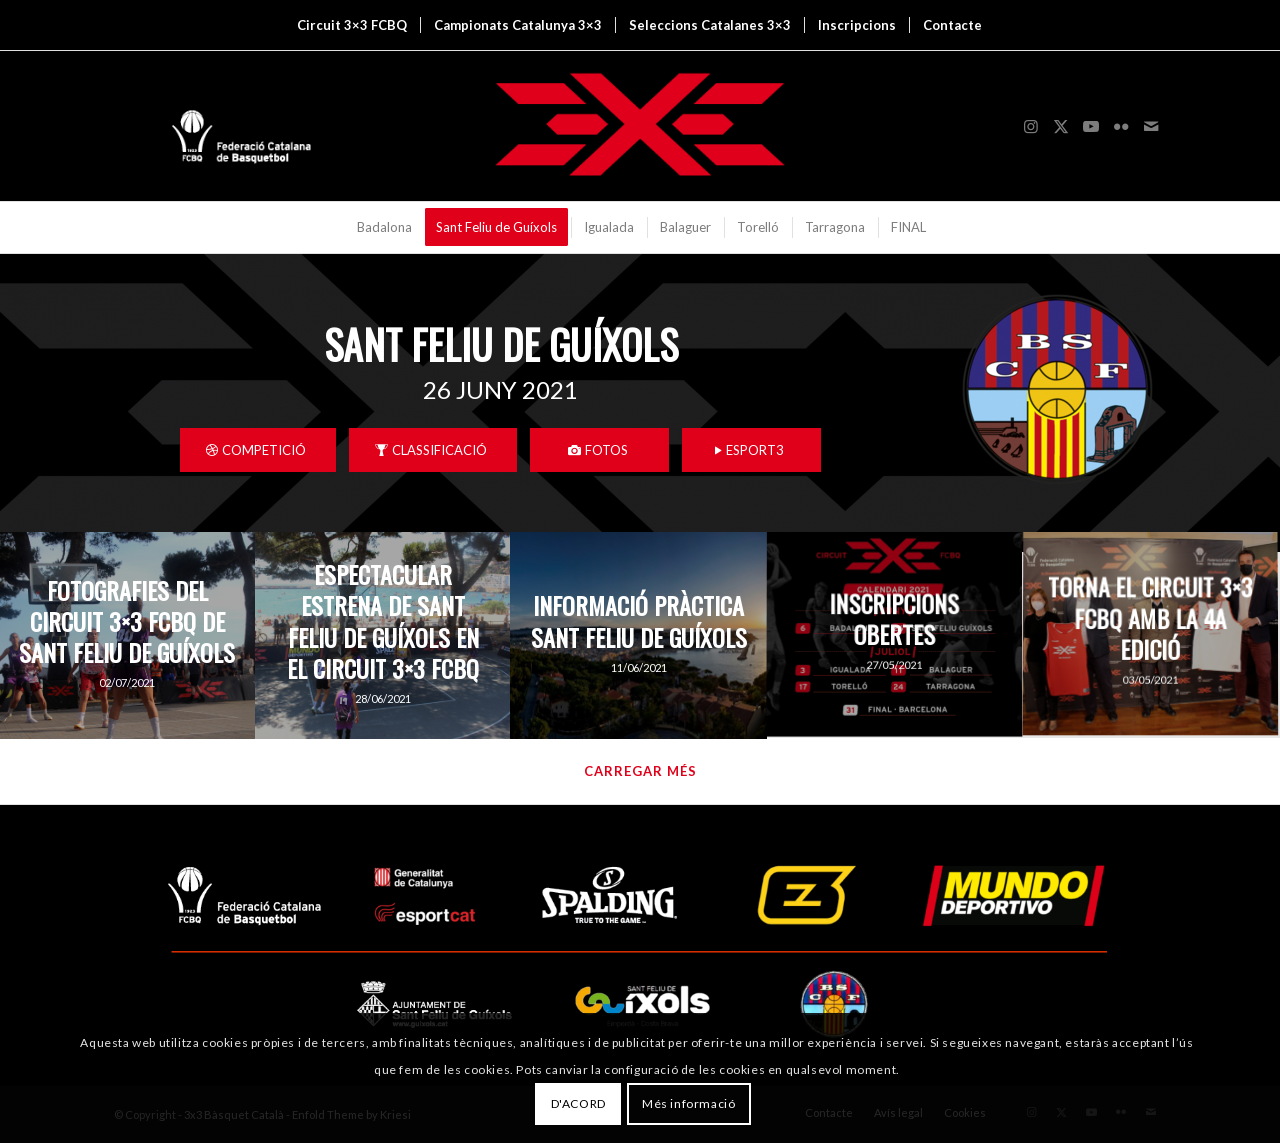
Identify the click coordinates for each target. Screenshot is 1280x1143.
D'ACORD (578, 1103)
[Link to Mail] (1151, 126)
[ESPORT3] (751, 450)
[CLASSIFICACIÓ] (433, 450)
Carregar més (640, 771)
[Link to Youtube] (1091, 126)
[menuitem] (352, 25)
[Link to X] (1061, 126)
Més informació (688, 1103)
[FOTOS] (599, 450)
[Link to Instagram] (1031, 126)
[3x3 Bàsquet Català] (640, 126)
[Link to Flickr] (1121, 126)
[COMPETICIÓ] (258, 450)
